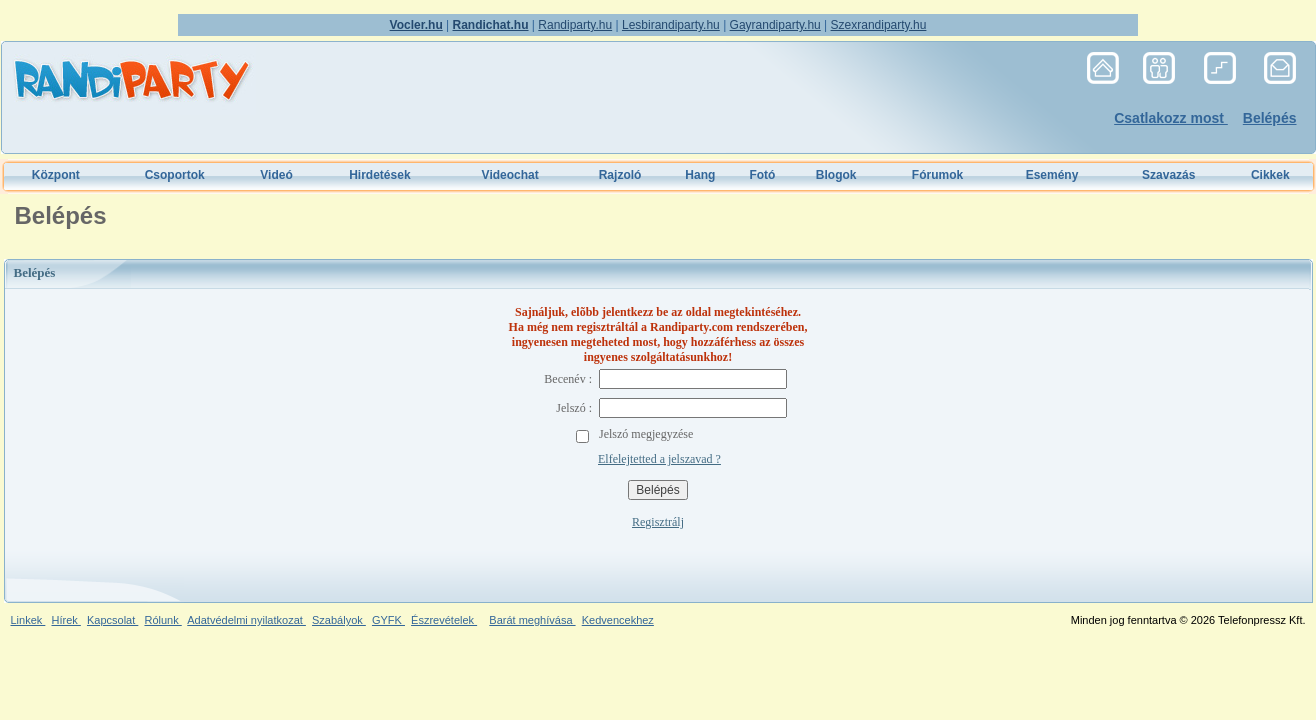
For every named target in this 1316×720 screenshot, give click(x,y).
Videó (276, 175)
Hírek (65, 620)
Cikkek (1270, 175)
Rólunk (162, 620)
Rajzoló (620, 175)
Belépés (1270, 118)
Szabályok (339, 620)
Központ (56, 175)
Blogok (836, 175)
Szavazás (1168, 175)
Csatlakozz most (1171, 118)
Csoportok (175, 175)
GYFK (388, 620)
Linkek (28, 620)
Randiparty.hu (575, 25)
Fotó (762, 175)
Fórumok (937, 175)
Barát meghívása (532, 620)
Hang (700, 175)
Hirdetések (379, 175)
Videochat (510, 175)
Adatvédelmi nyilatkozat (246, 620)
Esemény (1052, 175)
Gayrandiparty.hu (775, 25)
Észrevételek (444, 620)
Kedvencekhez (618, 620)
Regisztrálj (658, 522)
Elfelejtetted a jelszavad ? (659, 459)
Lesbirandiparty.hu (671, 25)
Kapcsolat (112, 620)
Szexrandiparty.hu (879, 25)
